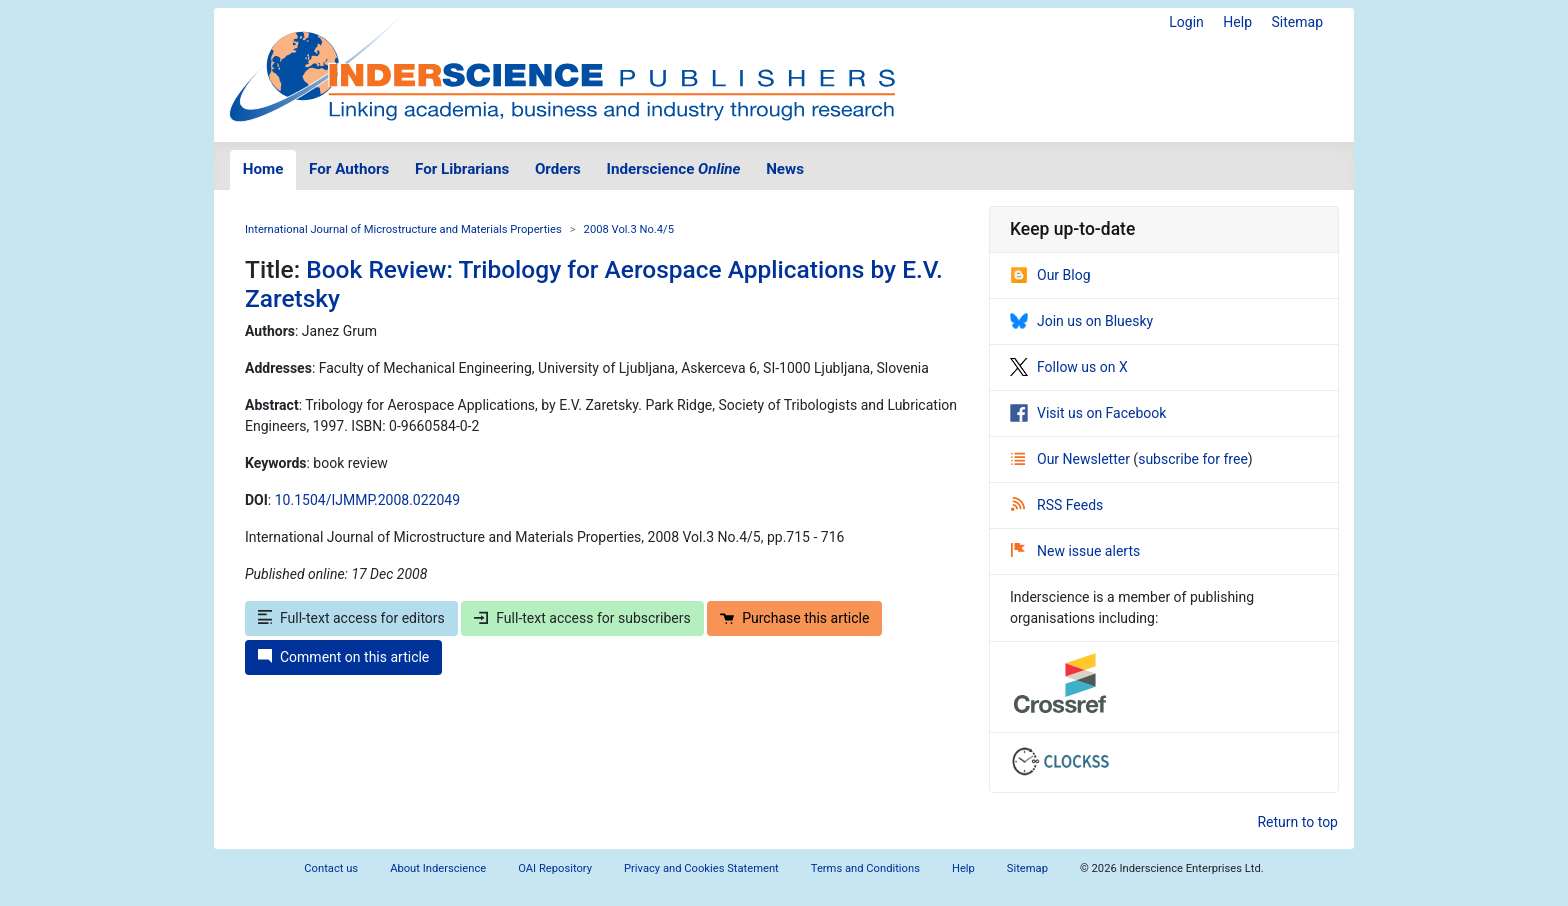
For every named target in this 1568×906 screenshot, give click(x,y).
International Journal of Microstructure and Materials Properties (403, 229)
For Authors (349, 169)
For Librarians (462, 169)
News (785, 169)
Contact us (331, 868)
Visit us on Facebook (1088, 413)
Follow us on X (1069, 367)
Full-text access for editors (351, 618)
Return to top (1297, 822)
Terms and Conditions (865, 868)
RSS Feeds (1057, 505)
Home (263, 169)
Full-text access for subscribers (582, 618)
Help (1237, 22)
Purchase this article (794, 618)
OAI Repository (555, 868)
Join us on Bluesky (1081, 321)
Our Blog (1050, 275)
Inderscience (674, 169)
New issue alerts (1075, 551)
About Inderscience (438, 868)
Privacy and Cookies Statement (701, 868)
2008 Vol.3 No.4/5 (629, 229)
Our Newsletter (1072, 459)
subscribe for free (1193, 459)
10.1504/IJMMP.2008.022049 (367, 500)
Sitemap (1297, 22)
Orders (558, 169)
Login (1186, 22)
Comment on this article (343, 657)
